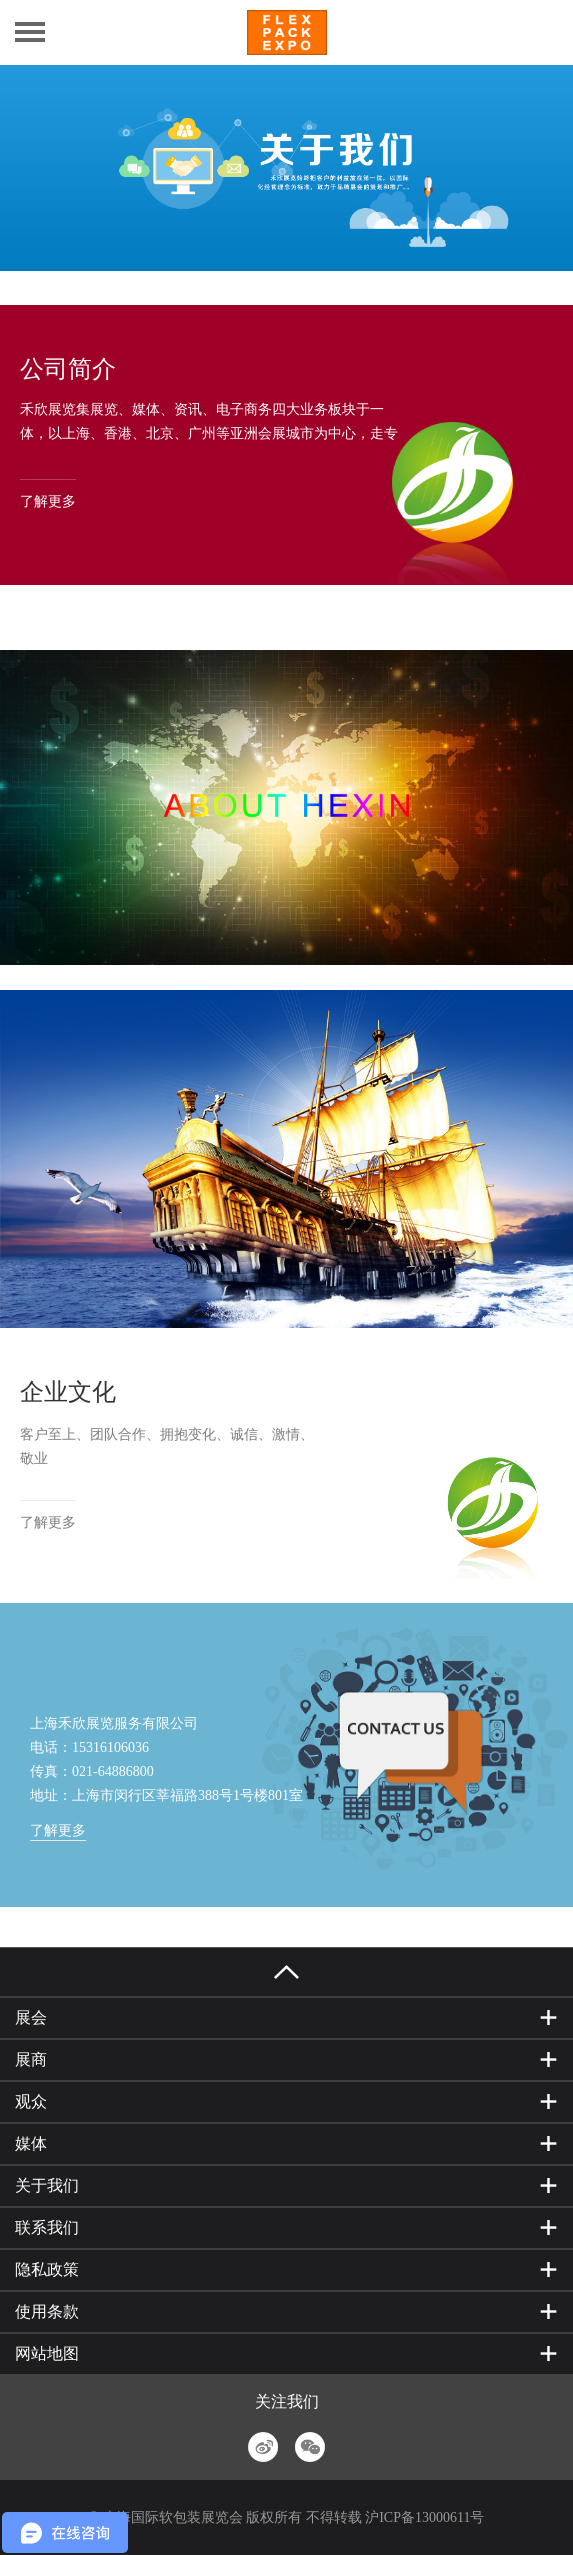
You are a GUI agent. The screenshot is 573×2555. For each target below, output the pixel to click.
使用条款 (47, 2311)
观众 (31, 2101)
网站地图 (47, 2353)
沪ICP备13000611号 (424, 2517)
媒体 (31, 2143)
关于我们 (47, 2185)
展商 (31, 2059)
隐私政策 (47, 2269)
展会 (31, 2017)
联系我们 (47, 2227)
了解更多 (48, 501)
